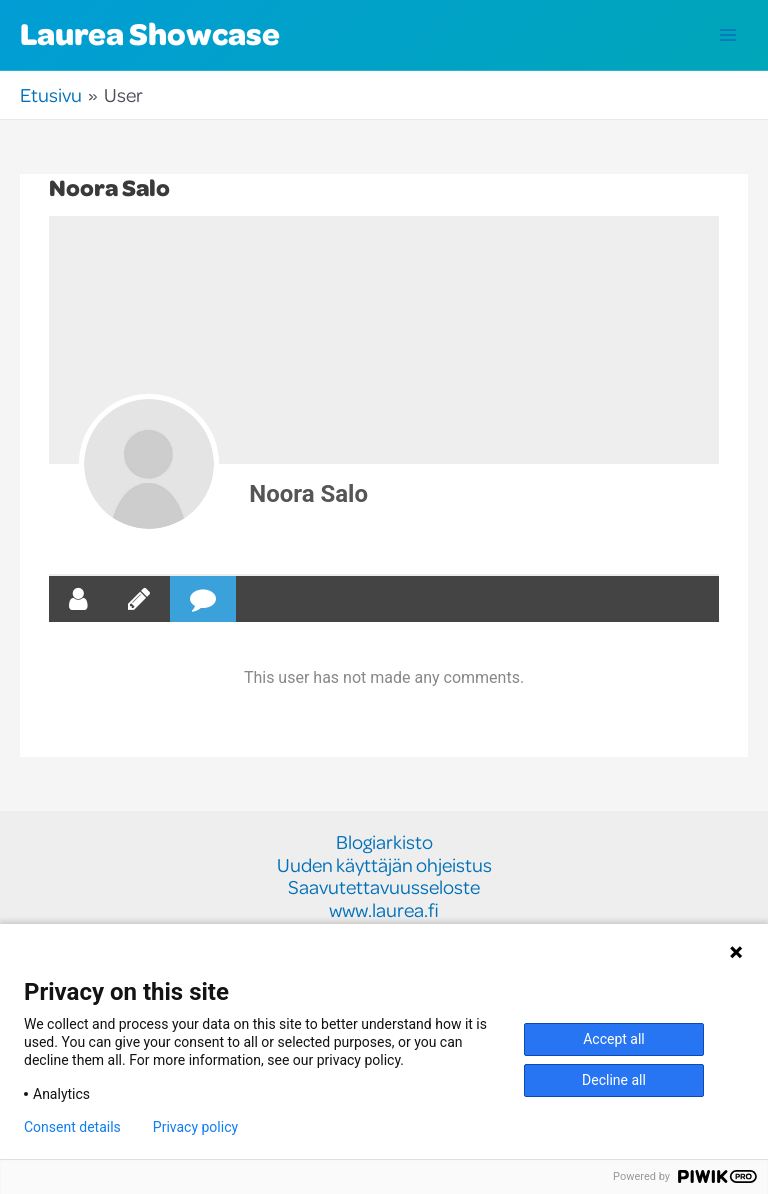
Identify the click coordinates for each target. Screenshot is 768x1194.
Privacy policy (195, 1127)
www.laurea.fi (384, 910)
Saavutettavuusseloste (384, 887)
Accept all (614, 1039)
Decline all (614, 1080)
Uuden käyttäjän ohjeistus (384, 865)
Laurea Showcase (150, 33)
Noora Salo (308, 494)
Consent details (72, 1127)
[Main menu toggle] (728, 35)
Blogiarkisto (384, 842)
